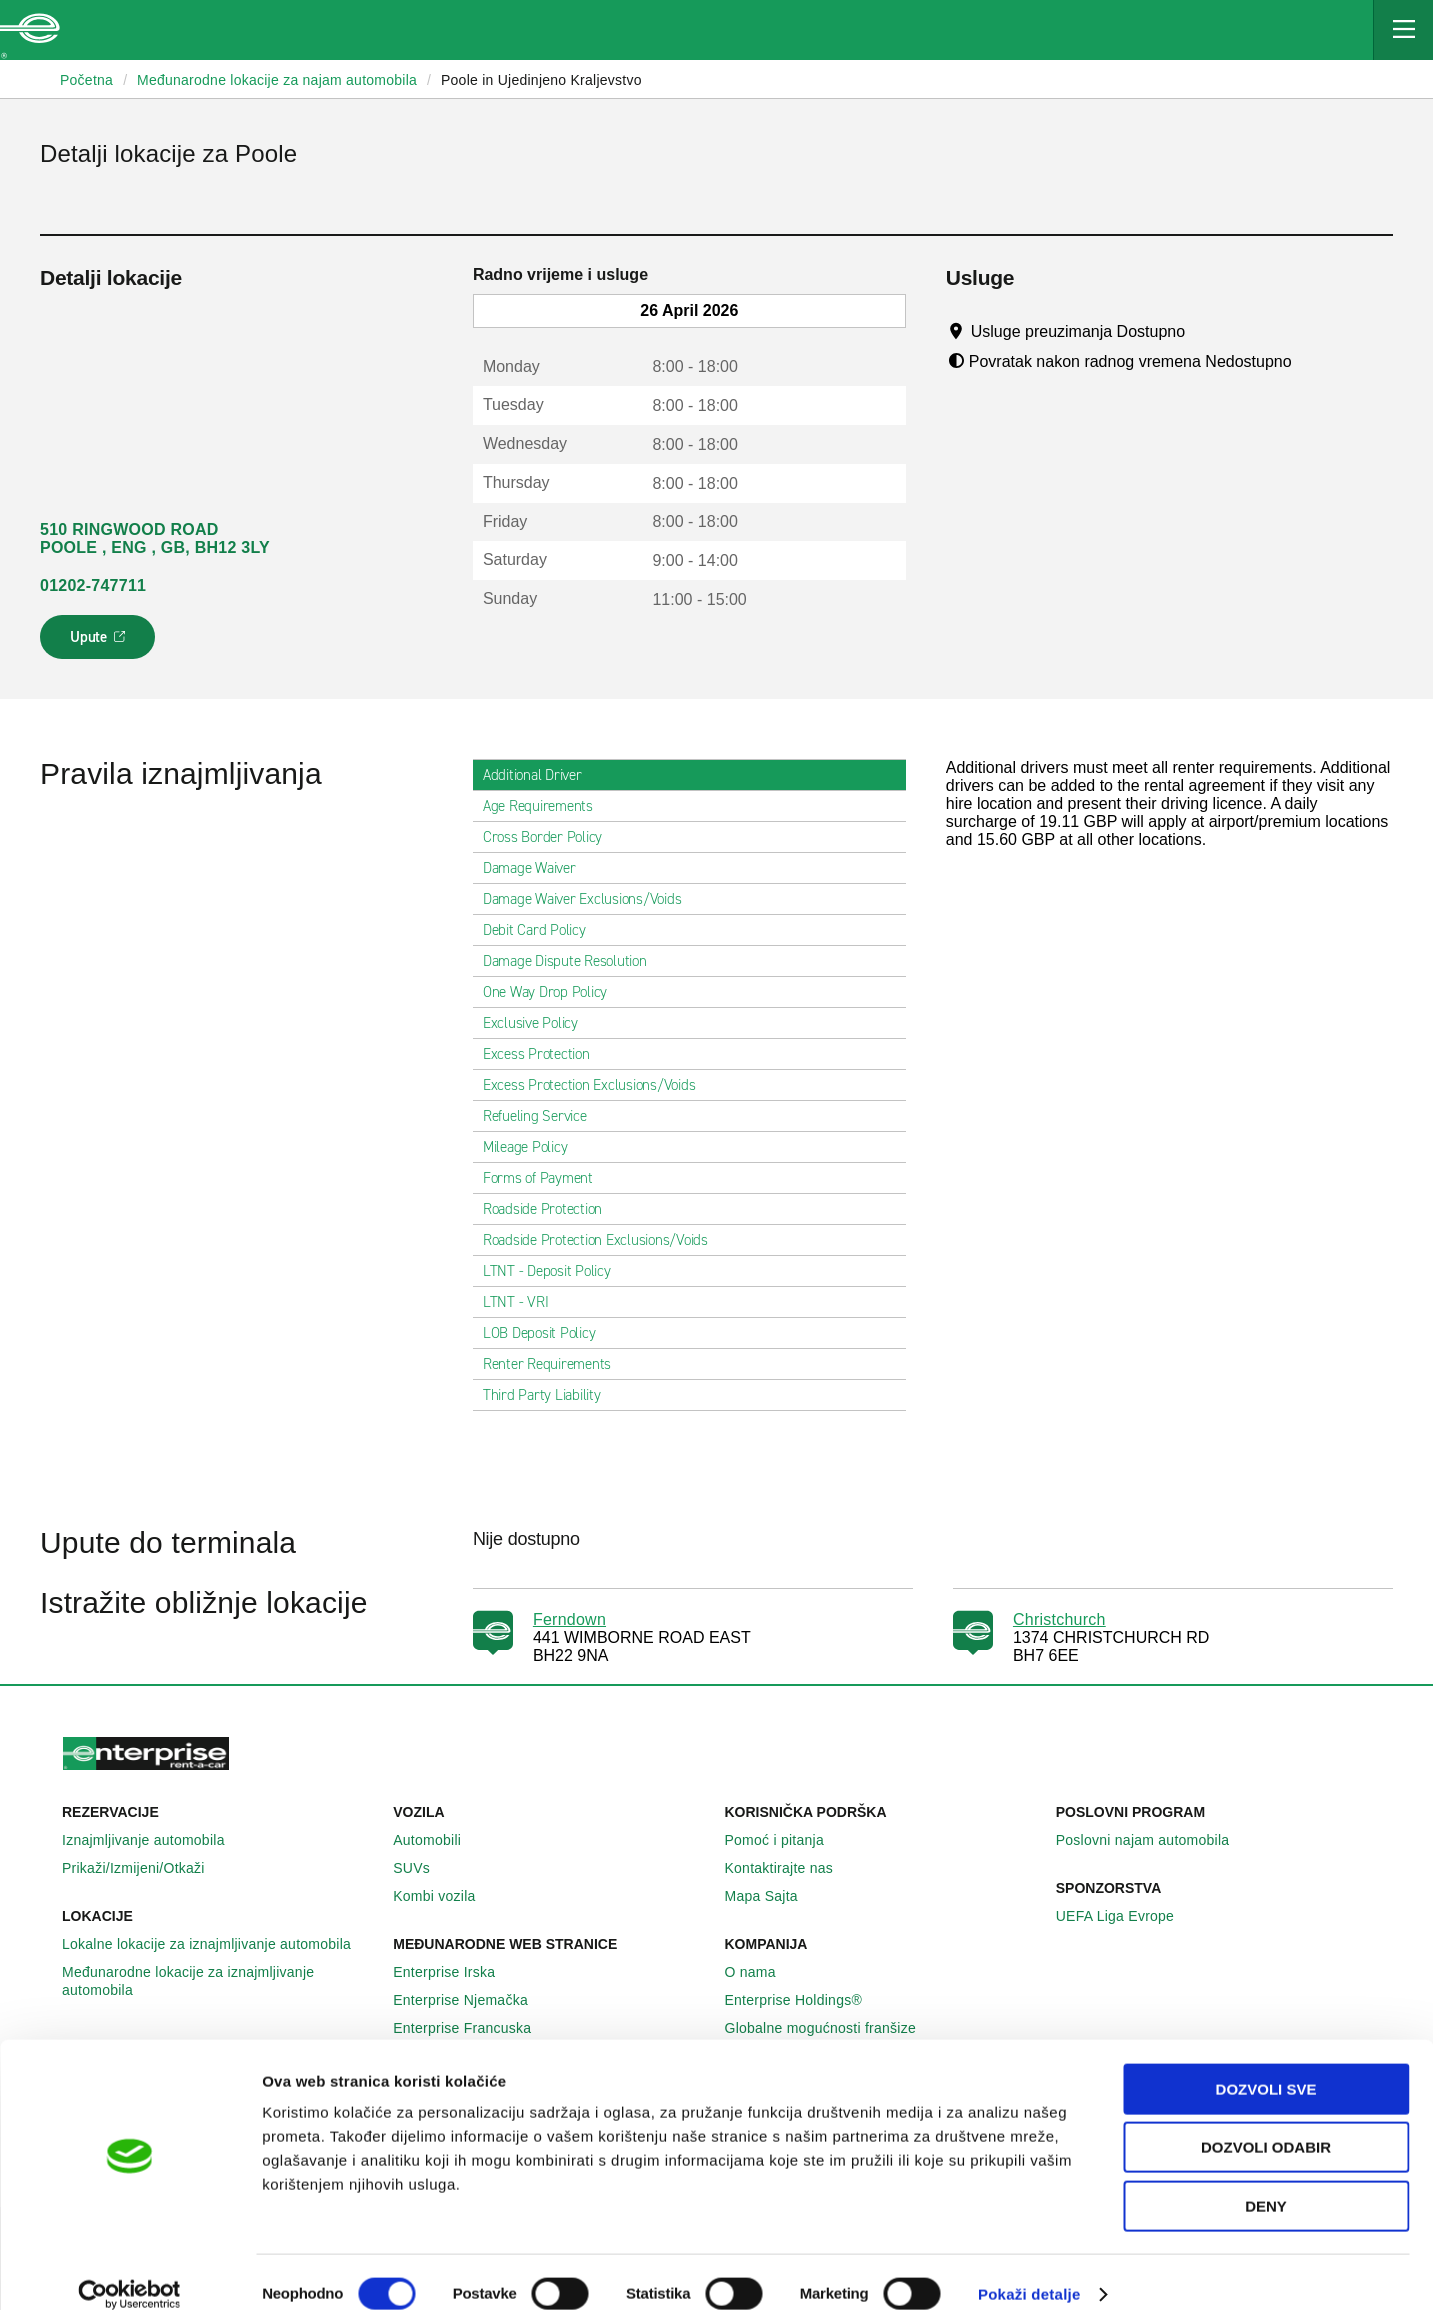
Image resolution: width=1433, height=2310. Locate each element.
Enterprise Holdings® (805, 2000)
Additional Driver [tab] (540, 775)
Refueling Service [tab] (543, 1116)
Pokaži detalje (1029, 2270)
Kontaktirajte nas (790, 1868)
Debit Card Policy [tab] (542, 930)
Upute (100, 643)
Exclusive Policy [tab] (538, 1023)
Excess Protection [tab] (544, 1054)
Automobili (438, 1840)
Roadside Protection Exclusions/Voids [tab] (603, 1240)
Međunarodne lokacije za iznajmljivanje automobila (219, 1981)
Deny (1266, 2182)
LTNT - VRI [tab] (524, 1302)
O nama (761, 1972)
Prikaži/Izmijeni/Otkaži (144, 1868)
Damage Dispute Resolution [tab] (573, 961)
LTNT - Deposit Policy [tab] (555, 1271)
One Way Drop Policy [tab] (553, 992)
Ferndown (569, 1619)
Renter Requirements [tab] (555, 1364)
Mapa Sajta (772, 1896)
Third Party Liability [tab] (550, 1395)
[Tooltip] (1204, 331)
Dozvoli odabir (1266, 2124)
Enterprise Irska (455, 1972)
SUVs (422, 1868)
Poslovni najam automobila (1154, 1840)
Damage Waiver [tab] (537, 868)
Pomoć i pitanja (785, 1840)
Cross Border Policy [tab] (550, 837)
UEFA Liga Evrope (1126, 1916)
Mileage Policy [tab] (533, 1147)
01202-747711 (93, 585)
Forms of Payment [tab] (546, 1178)
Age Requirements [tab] (546, 806)
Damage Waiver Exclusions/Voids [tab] (590, 899)
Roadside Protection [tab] (550, 1209)
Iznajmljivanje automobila (154, 1840)
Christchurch (1059, 1619)
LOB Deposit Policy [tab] (547, 1333)
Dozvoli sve (1266, 2065)
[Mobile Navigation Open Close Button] (1403, 30)
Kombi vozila (445, 1896)
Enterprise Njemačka (471, 2000)
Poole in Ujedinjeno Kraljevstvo (541, 80)
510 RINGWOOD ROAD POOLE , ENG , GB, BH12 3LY (155, 538)
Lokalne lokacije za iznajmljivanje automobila (217, 1944)
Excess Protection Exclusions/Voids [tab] (597, 1085)
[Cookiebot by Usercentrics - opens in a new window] (129, 2271)
